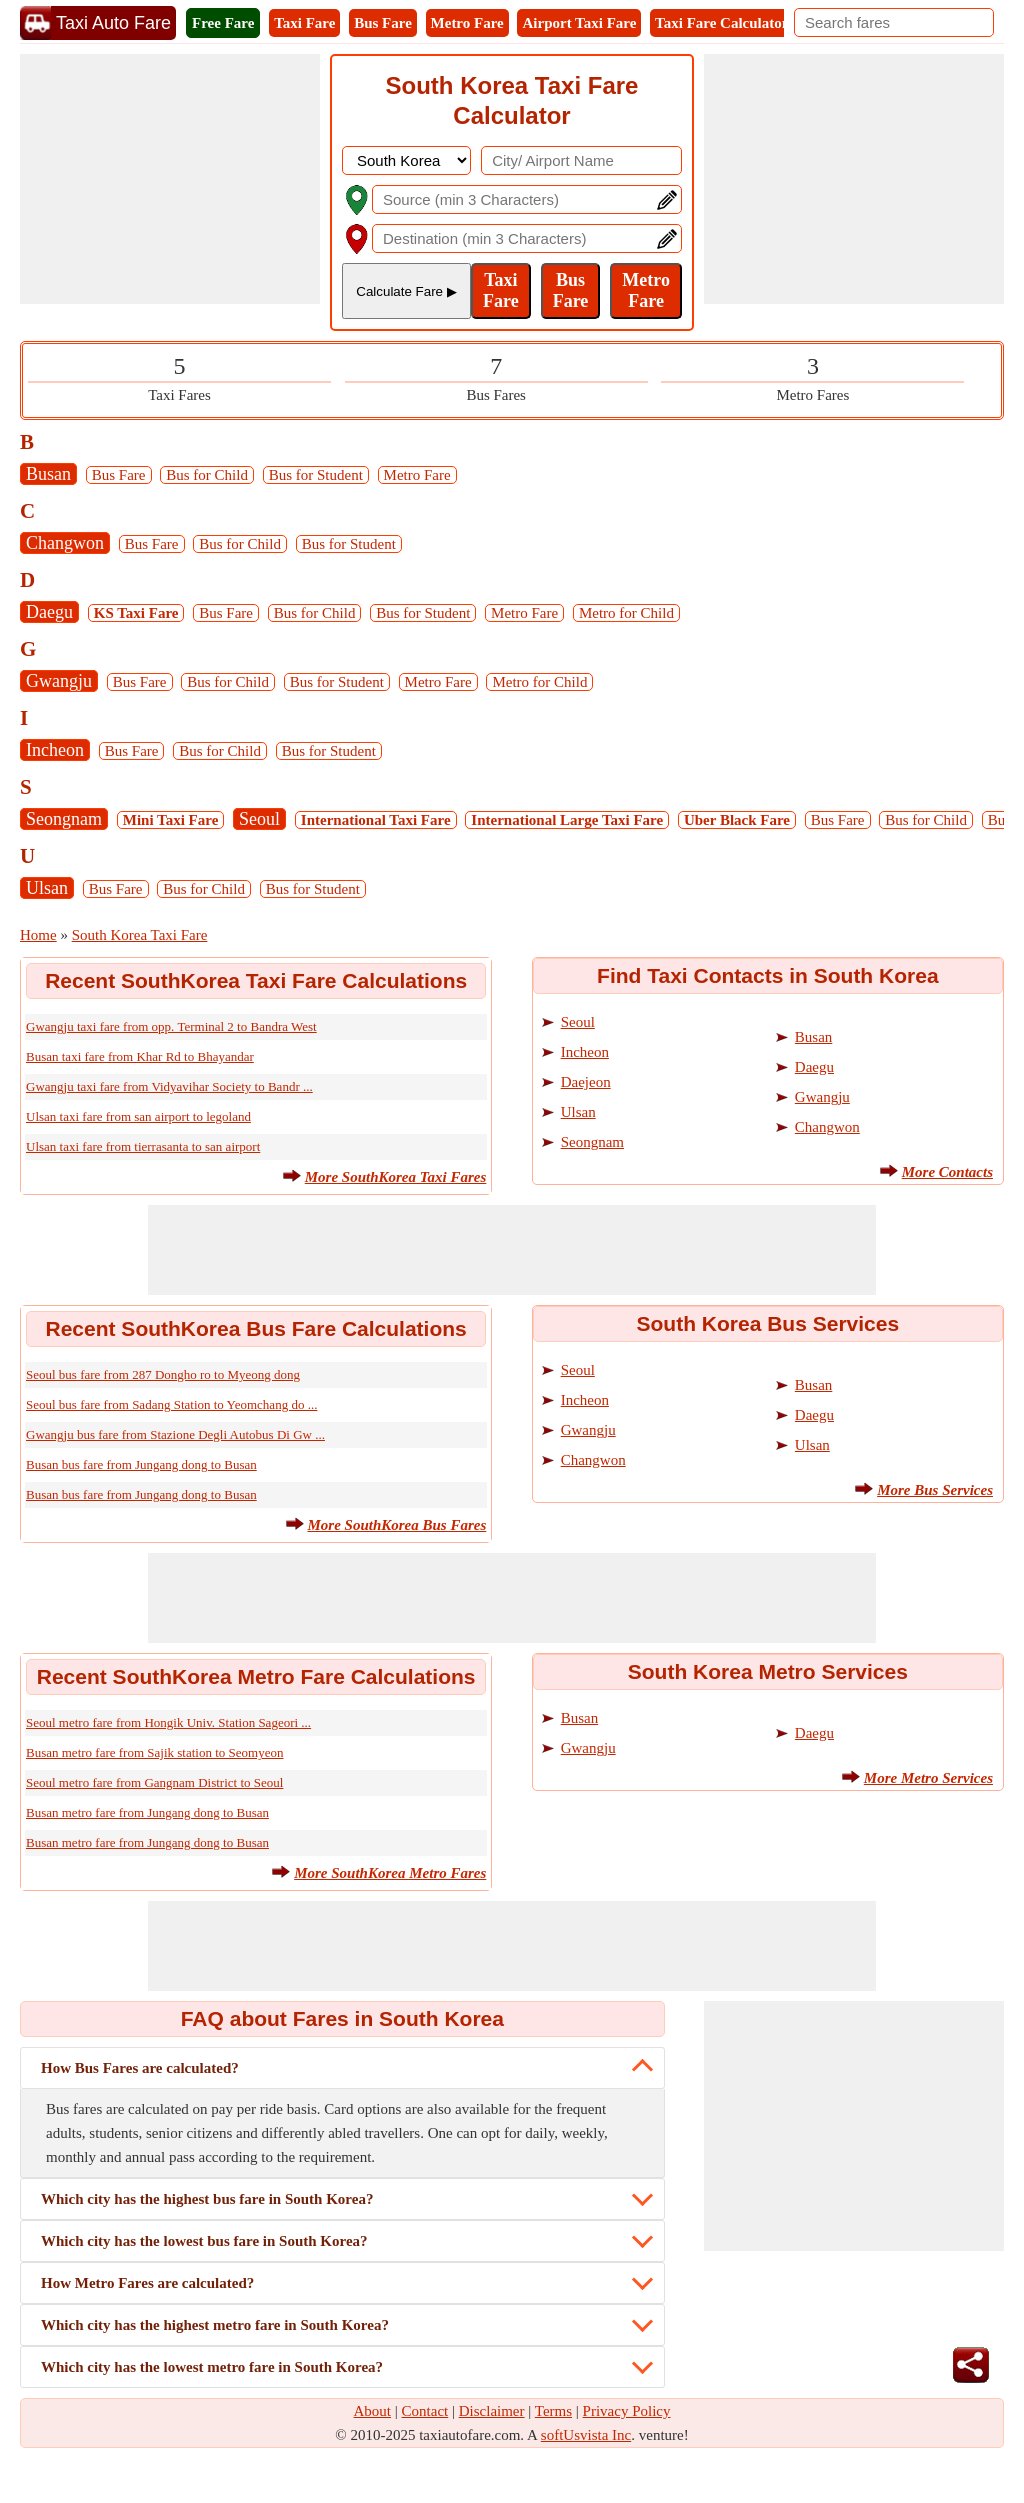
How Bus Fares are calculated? (140, 2068)
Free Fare (223, 23)
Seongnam (64, 819)
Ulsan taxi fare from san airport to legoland (138, 1116)
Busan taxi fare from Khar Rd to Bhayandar (140, 1056)
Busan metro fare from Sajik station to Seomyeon (154, 1752)
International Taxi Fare (376, 820)
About (373, 2411)
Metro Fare (467, 23)
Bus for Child (207, 475)
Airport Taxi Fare (579, 23)
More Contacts (947, 1172)
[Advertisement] (170, 179)
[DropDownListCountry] (406, 160)
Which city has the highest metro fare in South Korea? (215, 2325)
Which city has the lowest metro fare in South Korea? (212, 2367)
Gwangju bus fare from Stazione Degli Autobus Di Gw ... (175, 1434)
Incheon (55, 750)
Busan (48, 474)
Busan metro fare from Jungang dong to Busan (147, 1812)
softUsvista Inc (586, 2435)
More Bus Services (935, 1490)
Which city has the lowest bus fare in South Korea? (204, 2241)
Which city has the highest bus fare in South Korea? (207, 2199)
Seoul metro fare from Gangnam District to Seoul (154, 1782)
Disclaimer (492, 2411)
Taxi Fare (304, 23)
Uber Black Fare (737, 820)
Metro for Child (626, 613)
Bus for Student (316, 475)
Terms (553, 2411)
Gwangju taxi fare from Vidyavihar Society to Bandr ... (169, 1086)
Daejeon (586, 1082)
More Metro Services (928, 1778)
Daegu (49, 612)
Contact (425, 2411)
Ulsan (47, 888)
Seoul (259, 819)
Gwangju (59, 681)
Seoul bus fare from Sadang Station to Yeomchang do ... (171, 1404)
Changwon (65, 543)
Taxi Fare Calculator (721, 23)
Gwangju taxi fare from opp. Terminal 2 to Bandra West (171, 1026)
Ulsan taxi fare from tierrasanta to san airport (143, 1146)
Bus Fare (383, 23)
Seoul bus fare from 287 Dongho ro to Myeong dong (163, 1374)
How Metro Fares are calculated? (147, 2283)
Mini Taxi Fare (171, 820)
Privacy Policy (627, 2411)
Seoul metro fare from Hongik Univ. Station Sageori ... (168, 1722)
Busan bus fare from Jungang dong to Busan (141, 1464)
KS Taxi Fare (136, 613)
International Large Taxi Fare (567, 820)
